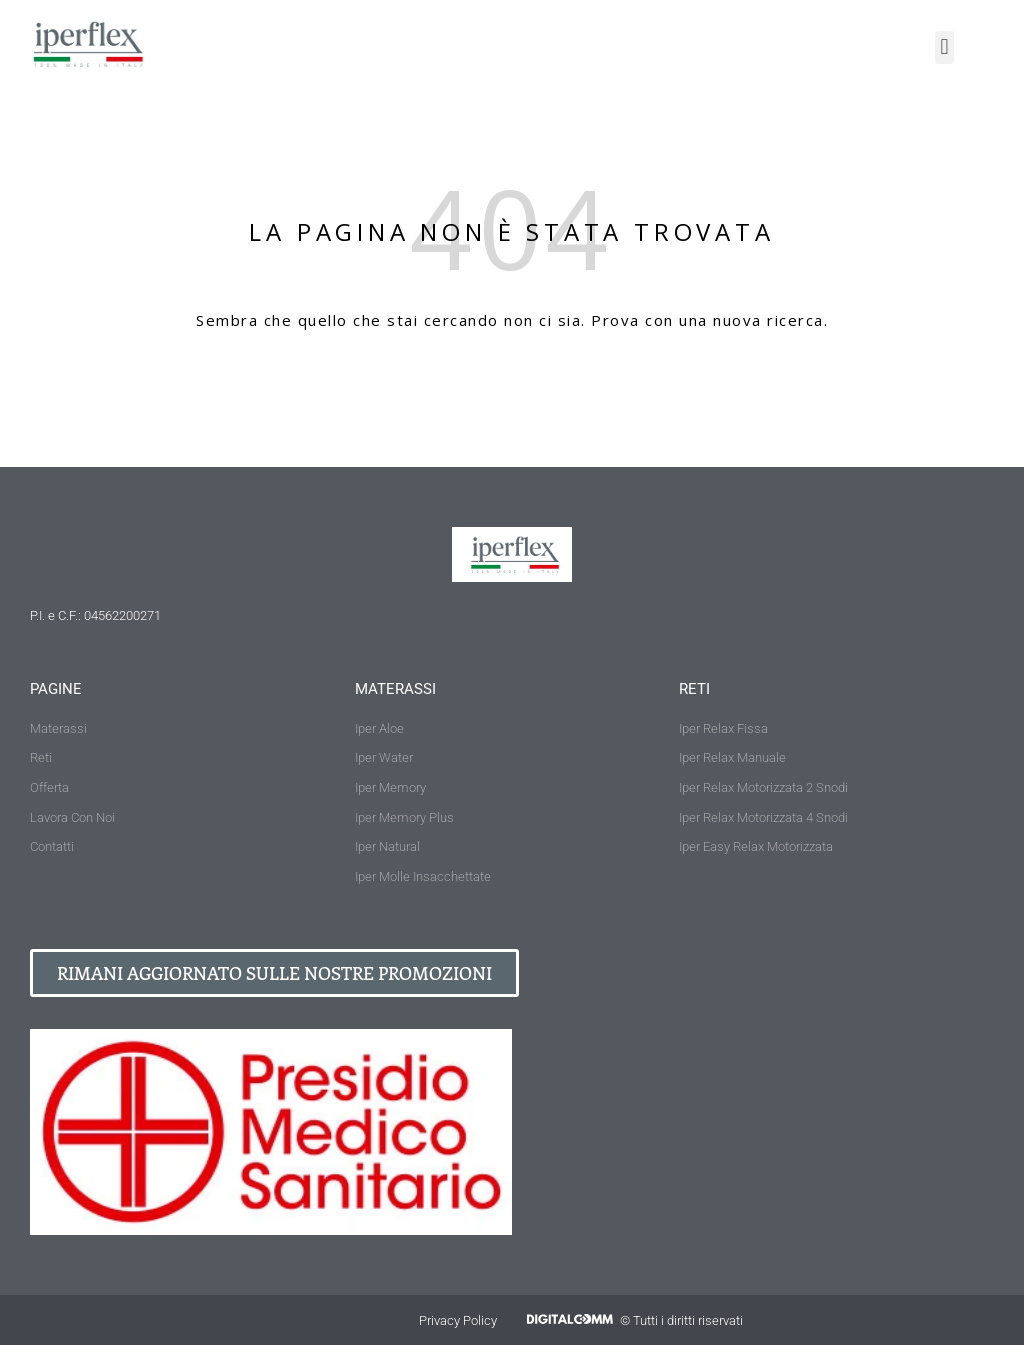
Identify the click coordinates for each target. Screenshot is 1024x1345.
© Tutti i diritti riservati (681, 1320)
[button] (944, 47)
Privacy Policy (458, 1320)
